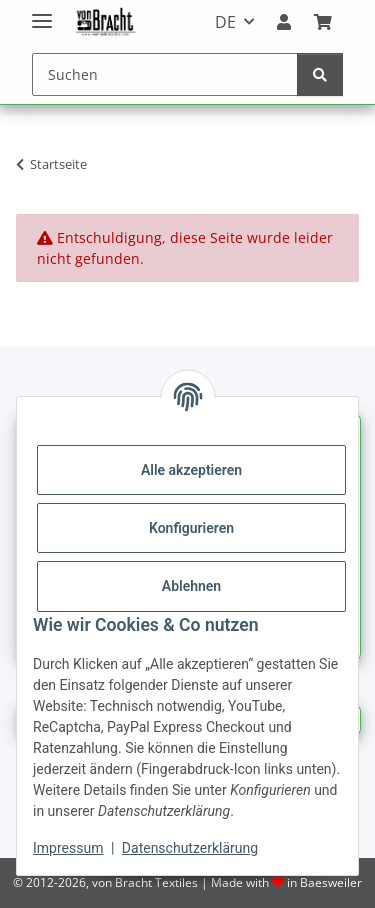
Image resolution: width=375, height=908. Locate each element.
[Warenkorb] (323, 22)
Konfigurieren (191, 528)
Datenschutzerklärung (190, 848)
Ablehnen (191, 586)
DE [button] (225, 22)
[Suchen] (165, 74)
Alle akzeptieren (191, 470)
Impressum (68, 848)
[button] (284, 22)
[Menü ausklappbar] (42, 12)
